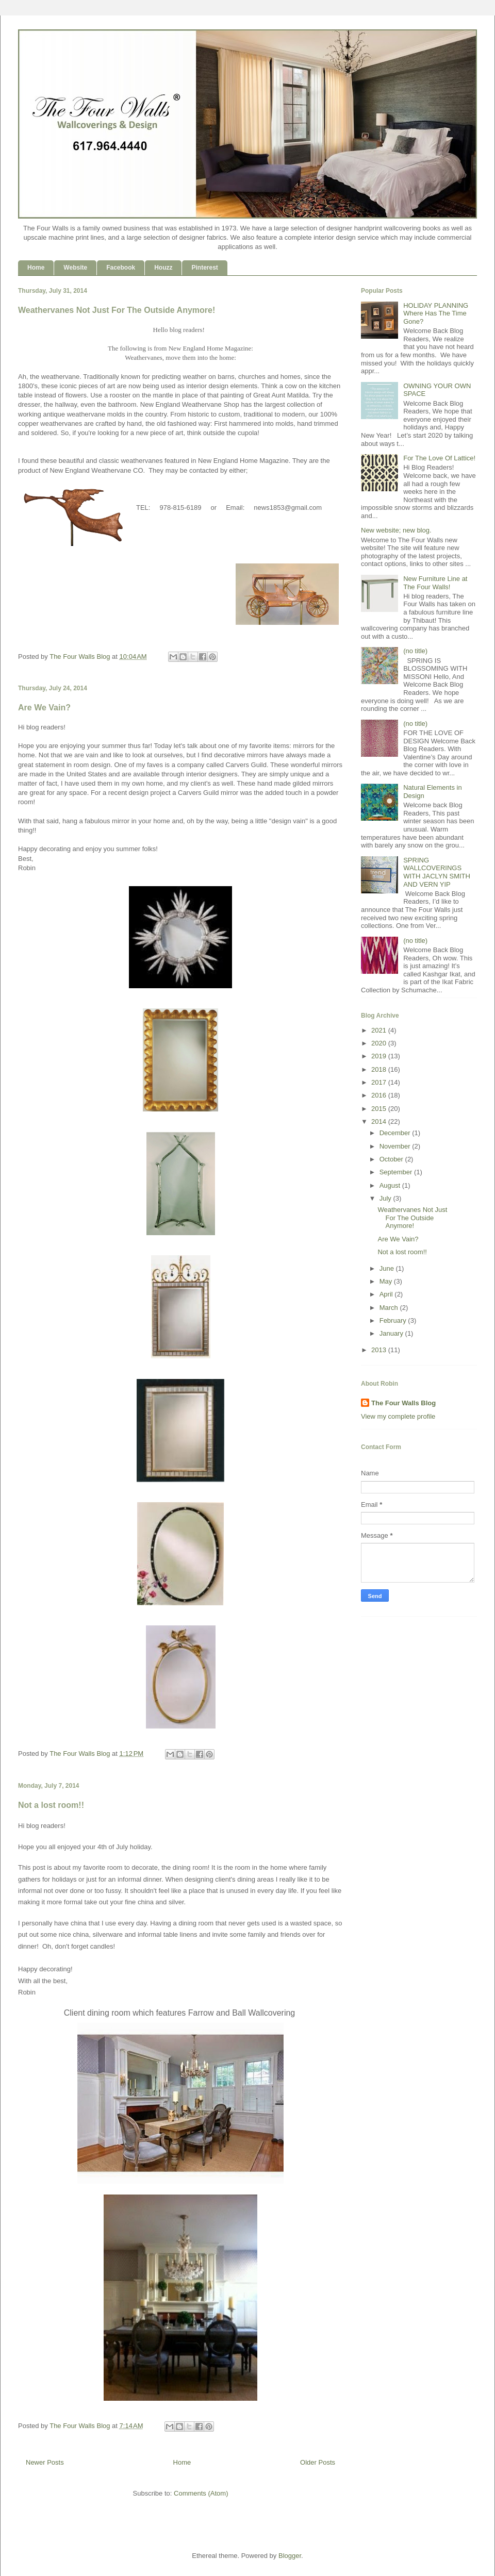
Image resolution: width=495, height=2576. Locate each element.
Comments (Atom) (201, 2493)
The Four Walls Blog (403, 1403)
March (390, 1307)
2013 (379, 1350)
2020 (379, 1043)
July (386, 1198)
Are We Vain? (44, 707)
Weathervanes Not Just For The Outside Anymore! (116, 310)
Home (35, 267)
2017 (379, 1082)
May (387, 1281)
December (396, 1133)
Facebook (120, 267)
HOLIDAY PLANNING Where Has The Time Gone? (435, 313)
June (388, 1268)
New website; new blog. (396, 530)
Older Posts (317, 2462)
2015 (379, 1108)
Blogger (289, 2556)
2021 (379, 1030)
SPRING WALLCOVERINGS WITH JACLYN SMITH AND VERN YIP (436, 872)
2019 (379, 1056)
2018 (379, 1069)
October (392, 1159)
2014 (379, 1121)
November (396, 1146)
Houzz (163, 267)
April (387, 1294)
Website (75, 267)
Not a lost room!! (51, 1805)
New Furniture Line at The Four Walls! (435, 583)
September (397, 1172)
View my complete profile (398, 1416)
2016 (379, 1095)
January (392, 1333)
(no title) (415, 651)
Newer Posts (45, 2462)
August (391, 1185)
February (394, 1320)
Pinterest (204, 267)
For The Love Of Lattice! (439, 458)
